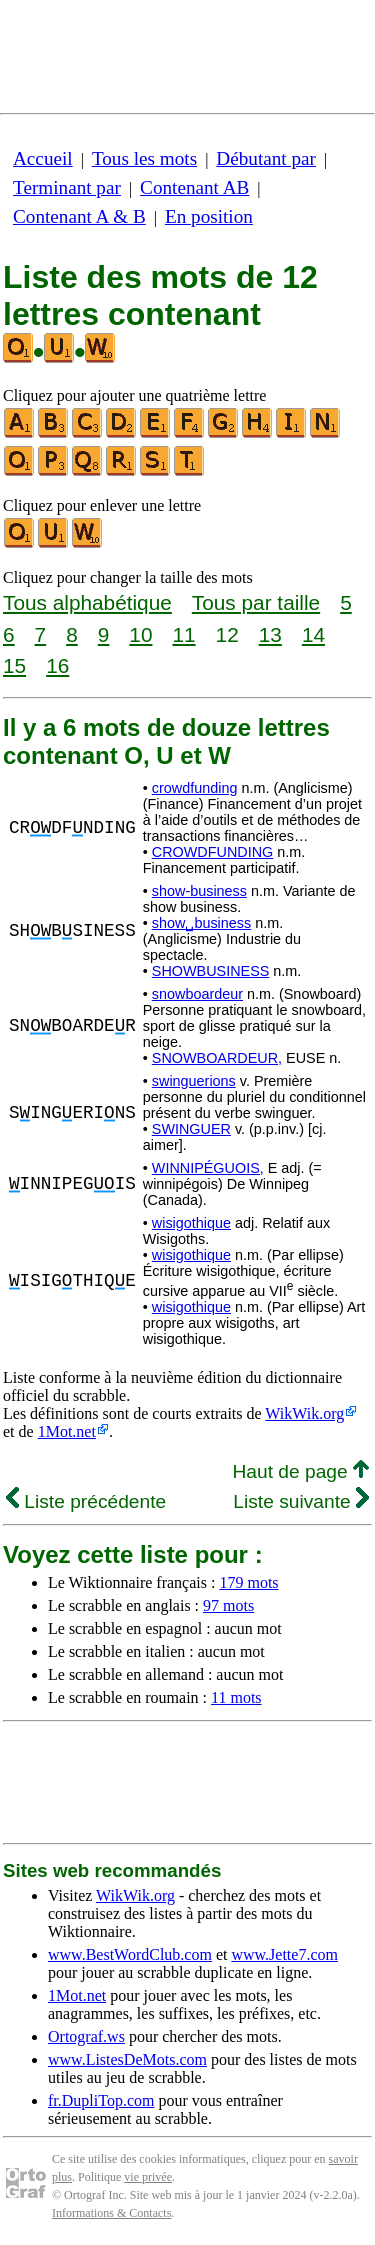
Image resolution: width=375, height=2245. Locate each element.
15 (14, 665)
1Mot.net (67, 1431)
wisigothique (191, 1223)
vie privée (148, 2177)
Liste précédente (86, 1501)
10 (140, 634)
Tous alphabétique (87, 602)
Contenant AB (194, 187)
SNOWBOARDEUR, (217, 1058)
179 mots (248, 1582)
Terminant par (67, 187)
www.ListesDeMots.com (127, 2059)
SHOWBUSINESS (211, 971)
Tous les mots (144, 158)
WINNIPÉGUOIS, (208, 1168)
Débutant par (266, 158)
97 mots (228, 1605)
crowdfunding (195, 788)
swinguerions (194, 1081)
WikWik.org (304, 1413)
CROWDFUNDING (213, 852)
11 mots (236, 1697)
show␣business (201, 923)
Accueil (43, 158)
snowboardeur (197, 994)
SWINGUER (191, 1129)
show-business (199, 891)
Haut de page (300, 1471)
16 (57, 665)
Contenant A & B (79, 216)
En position (209, 216)
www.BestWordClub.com (130, 1954)
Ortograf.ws (86, 2036)
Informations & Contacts (111, 2213)
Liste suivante (301, 1501)
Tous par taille (256, 602)
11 (183, 634)
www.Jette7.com (284, 1954)
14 (313, 634)
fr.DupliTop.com (101, 2100)
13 (270, 634)
